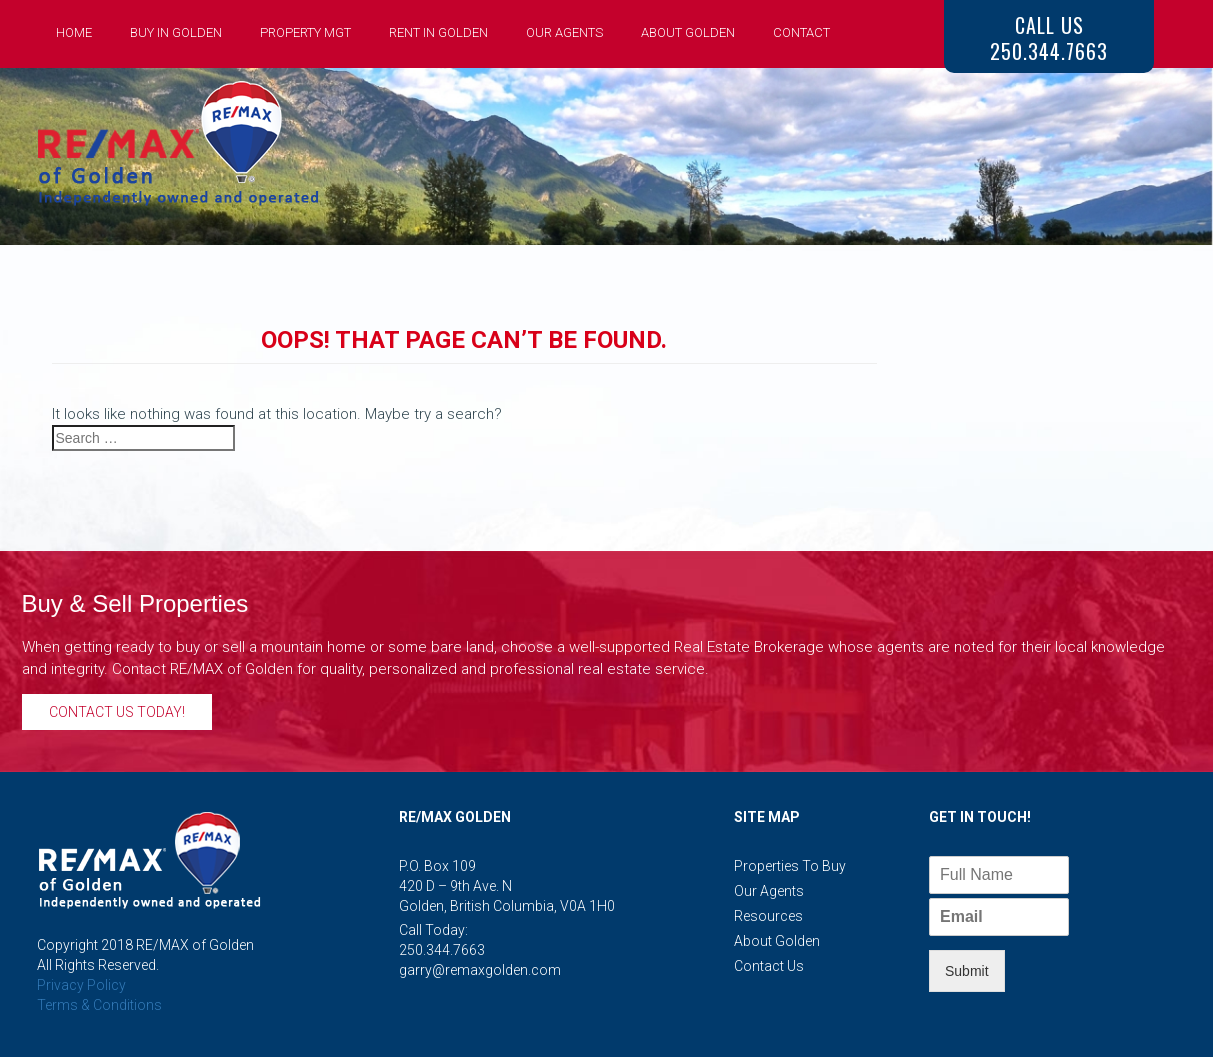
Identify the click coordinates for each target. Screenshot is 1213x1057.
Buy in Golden (176, 32)
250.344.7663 (442, 950)
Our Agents (564, 32)
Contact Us (769, 966)
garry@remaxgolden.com (480, 970)
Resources (768, 916)
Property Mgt (305, 32)
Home (74, 32)
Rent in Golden (438, 32)
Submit (967, 971)
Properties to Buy (790, 866)
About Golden (688, 32)
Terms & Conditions (99, 1005)
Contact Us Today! (117, 712)
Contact (801, 32)
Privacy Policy (81, 985)
